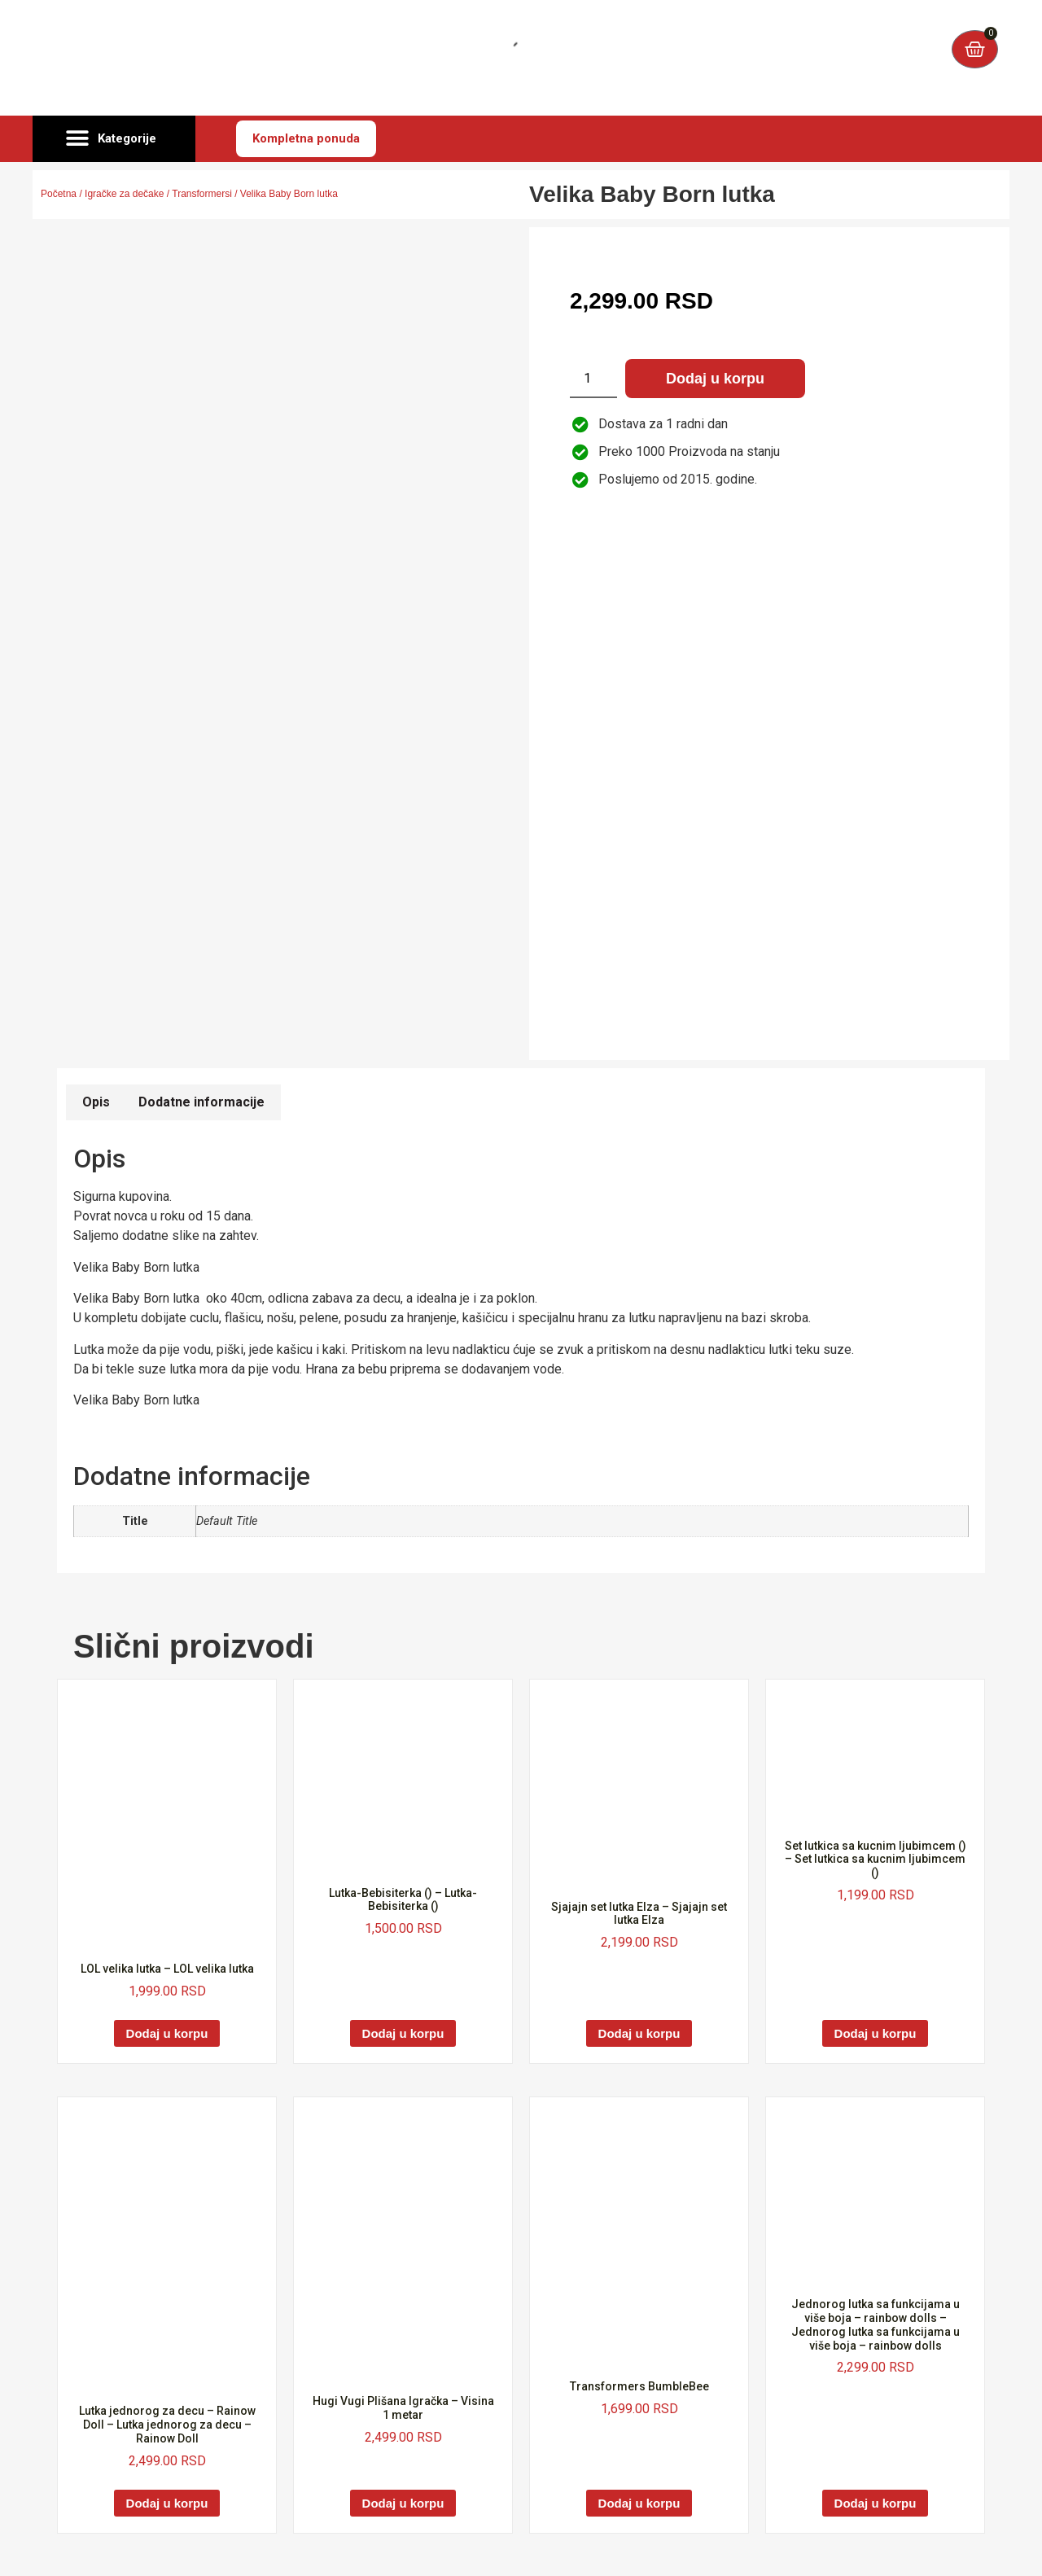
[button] (114, 139)
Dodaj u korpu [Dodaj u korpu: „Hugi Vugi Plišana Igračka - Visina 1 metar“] (403, 2503)
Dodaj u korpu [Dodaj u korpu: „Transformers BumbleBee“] (639, 2503)
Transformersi (202, 193)
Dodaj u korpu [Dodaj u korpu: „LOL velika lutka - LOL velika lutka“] (167, 2033)
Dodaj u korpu (715, 378)
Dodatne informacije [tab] (201, 1102)
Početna (59, 193)
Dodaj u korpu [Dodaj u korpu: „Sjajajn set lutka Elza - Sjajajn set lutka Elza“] (639, 2033)
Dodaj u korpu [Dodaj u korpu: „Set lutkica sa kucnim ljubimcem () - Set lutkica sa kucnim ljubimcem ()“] (875, 2033)
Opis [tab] (96, 1102)
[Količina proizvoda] (593, 378)
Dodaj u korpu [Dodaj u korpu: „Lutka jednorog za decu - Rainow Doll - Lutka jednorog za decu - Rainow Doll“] (167, 2503)
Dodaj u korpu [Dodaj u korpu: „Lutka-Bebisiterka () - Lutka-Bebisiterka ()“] (403, 2033)
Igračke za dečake (124, 193)
